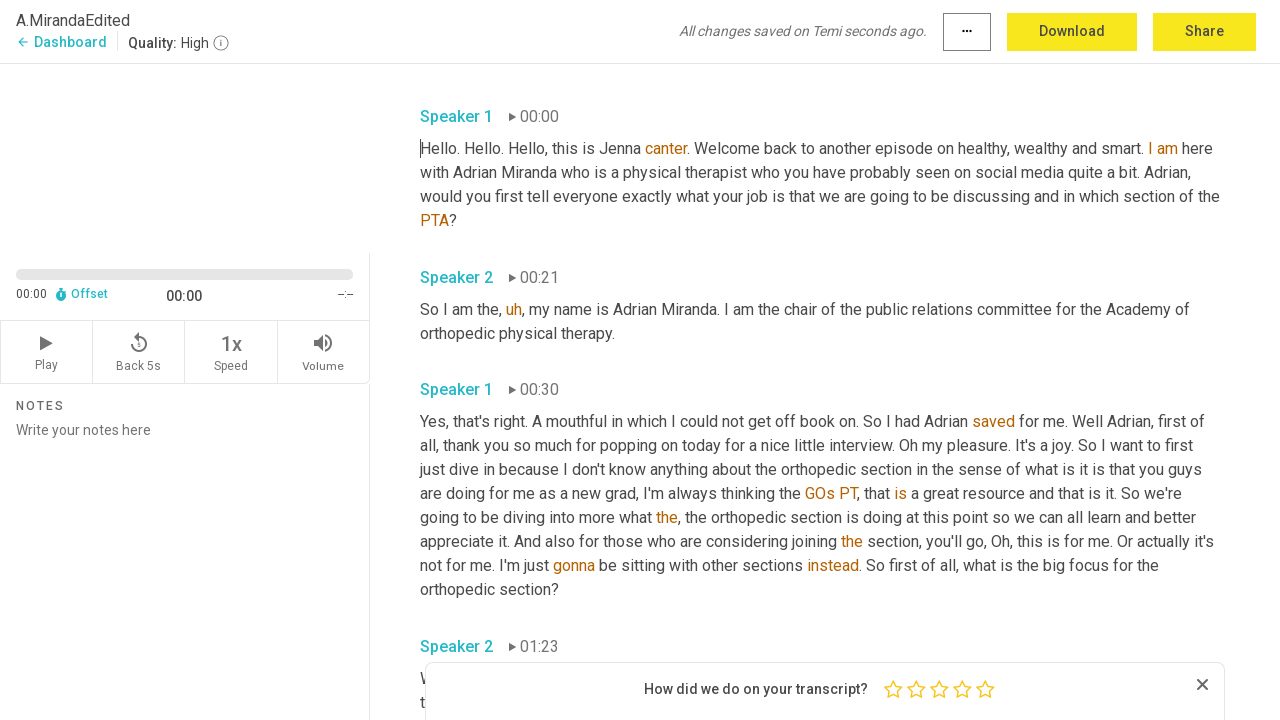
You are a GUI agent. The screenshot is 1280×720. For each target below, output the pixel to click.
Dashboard (61, 42)
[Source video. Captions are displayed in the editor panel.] (185, 156)
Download (1072, 31)
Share (1204, 31)
